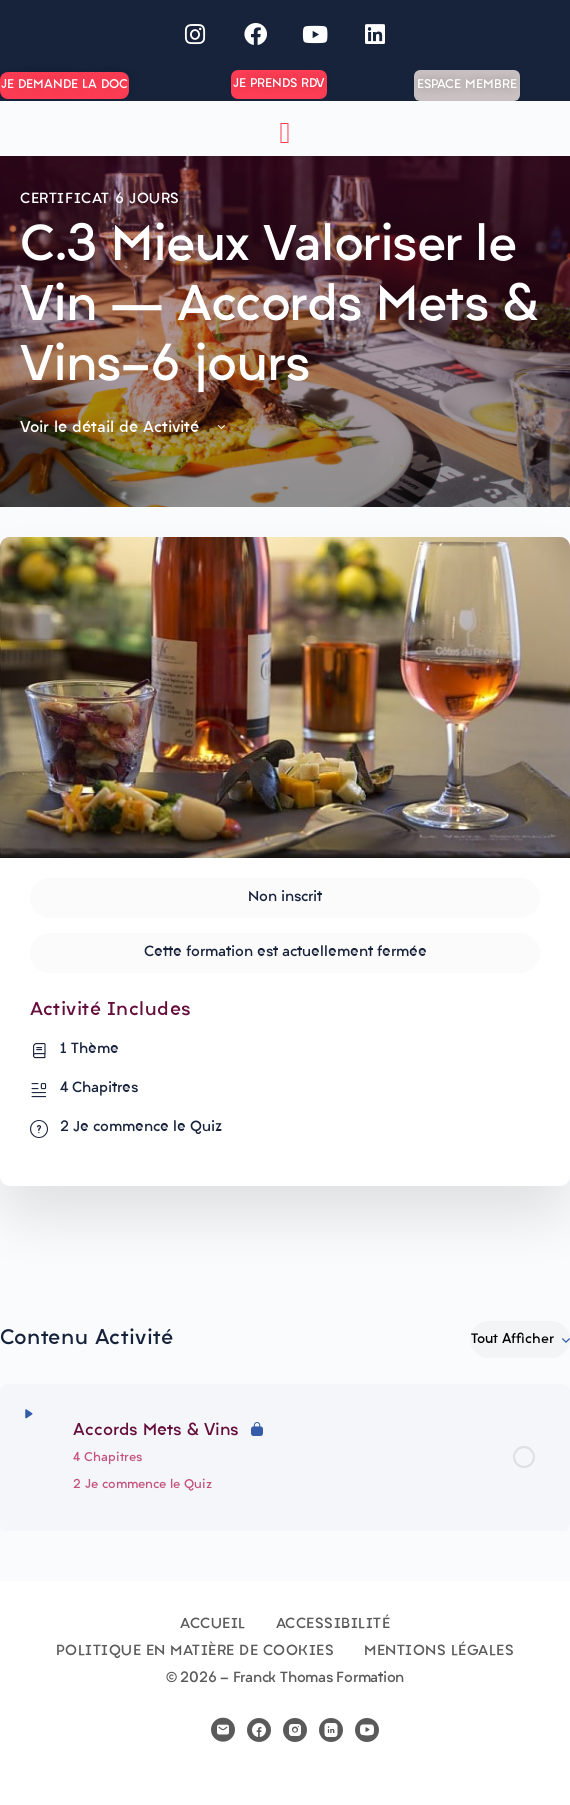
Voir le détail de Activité (124, 428)
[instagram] (295, 1730)
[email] (223, 1730)
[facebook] (259, 1730)
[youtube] (367, 1730)
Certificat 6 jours (100, 199)
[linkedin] (331, 1730)
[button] (285, 133)
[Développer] (29, 1414)
